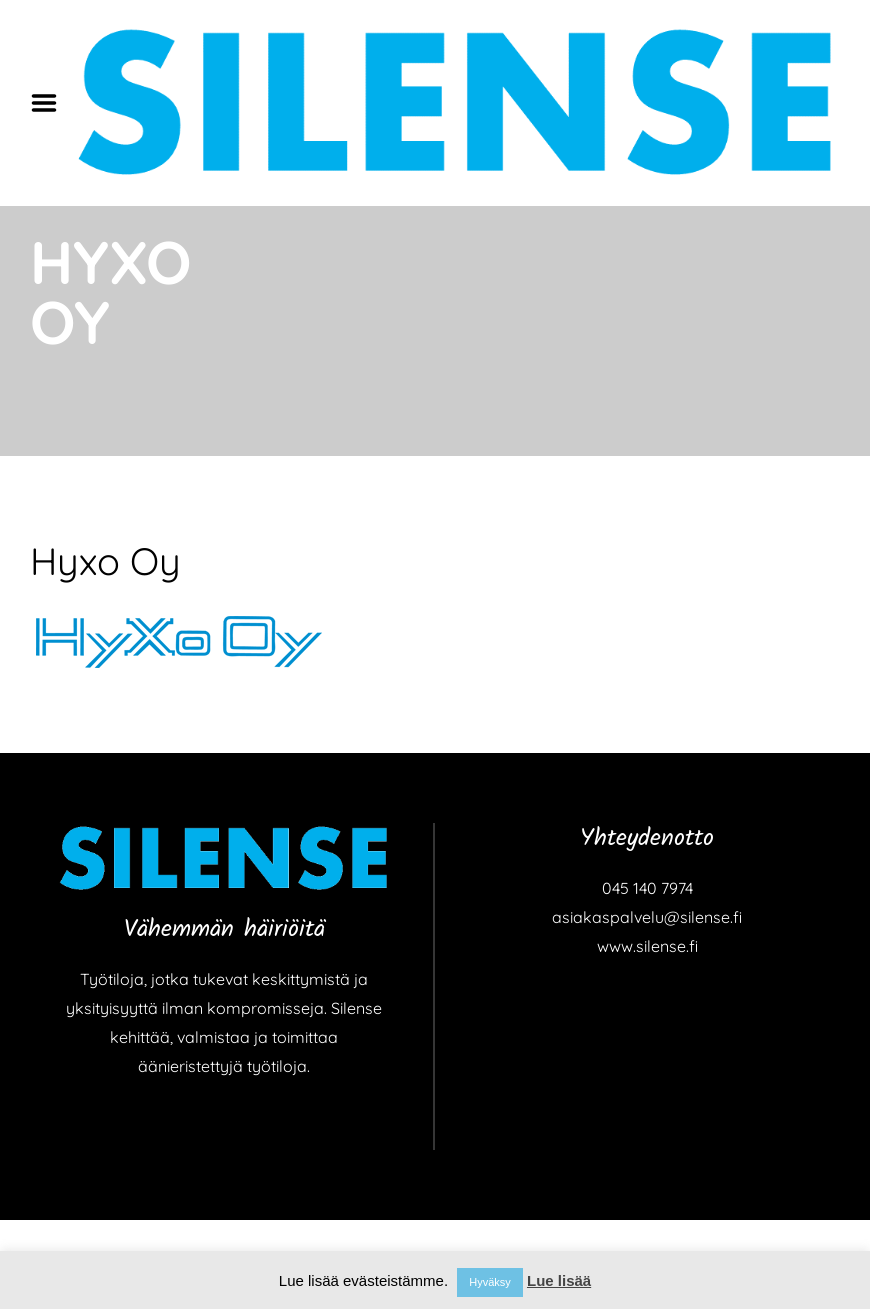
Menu (51, 103)
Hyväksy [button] (490, 1282)
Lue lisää (559, 1280)
